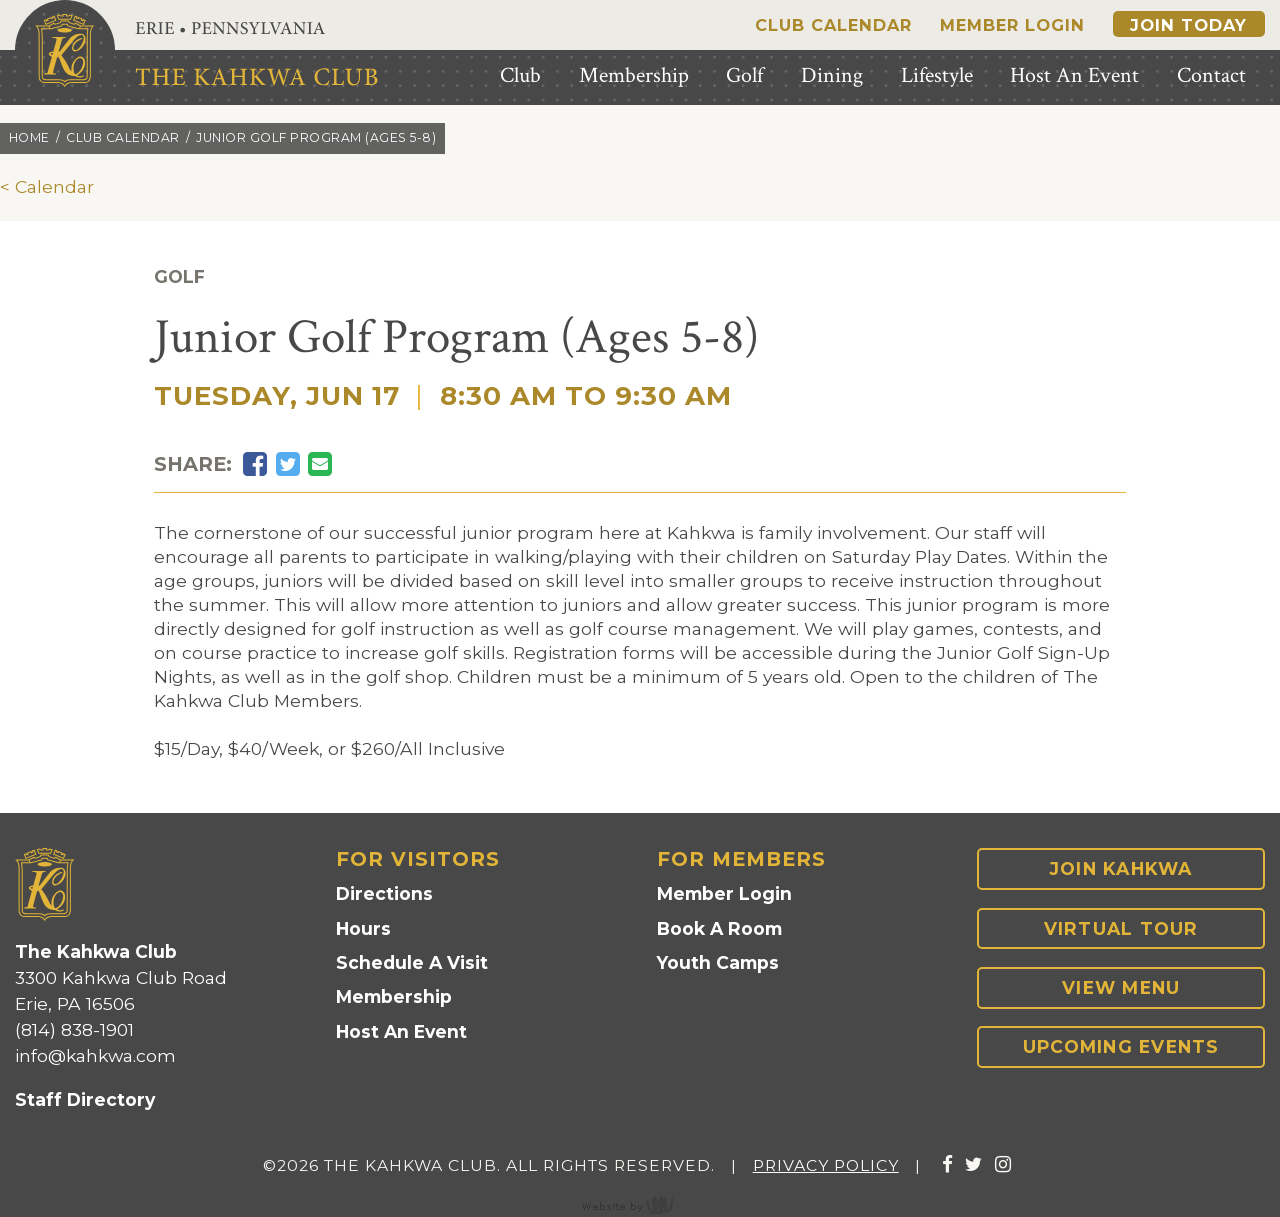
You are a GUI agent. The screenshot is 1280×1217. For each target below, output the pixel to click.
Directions (384, 893)
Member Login (1012, 25)
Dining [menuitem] (832, 75)
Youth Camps (718, 962)
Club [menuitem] (520, 75)
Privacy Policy (826, 1165)
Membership (394, 996)
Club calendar (123, 137)
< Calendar (47, 186)
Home (29, 137)
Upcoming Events (1121, 1046)
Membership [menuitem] (634, 75)
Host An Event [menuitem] (1074, 75)
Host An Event (401, 1031)
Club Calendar (833, 25)
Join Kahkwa (1121, 868)
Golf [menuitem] (744, 75)
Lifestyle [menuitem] (937, 75)
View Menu (1121, 987)
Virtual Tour (1121, 928)
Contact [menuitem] (1211, 75)
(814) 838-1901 (74, 1029)
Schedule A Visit (412, 962)
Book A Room (719, 928)
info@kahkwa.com (95, 1055)
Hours (363, 928)
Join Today (1188, 25)
